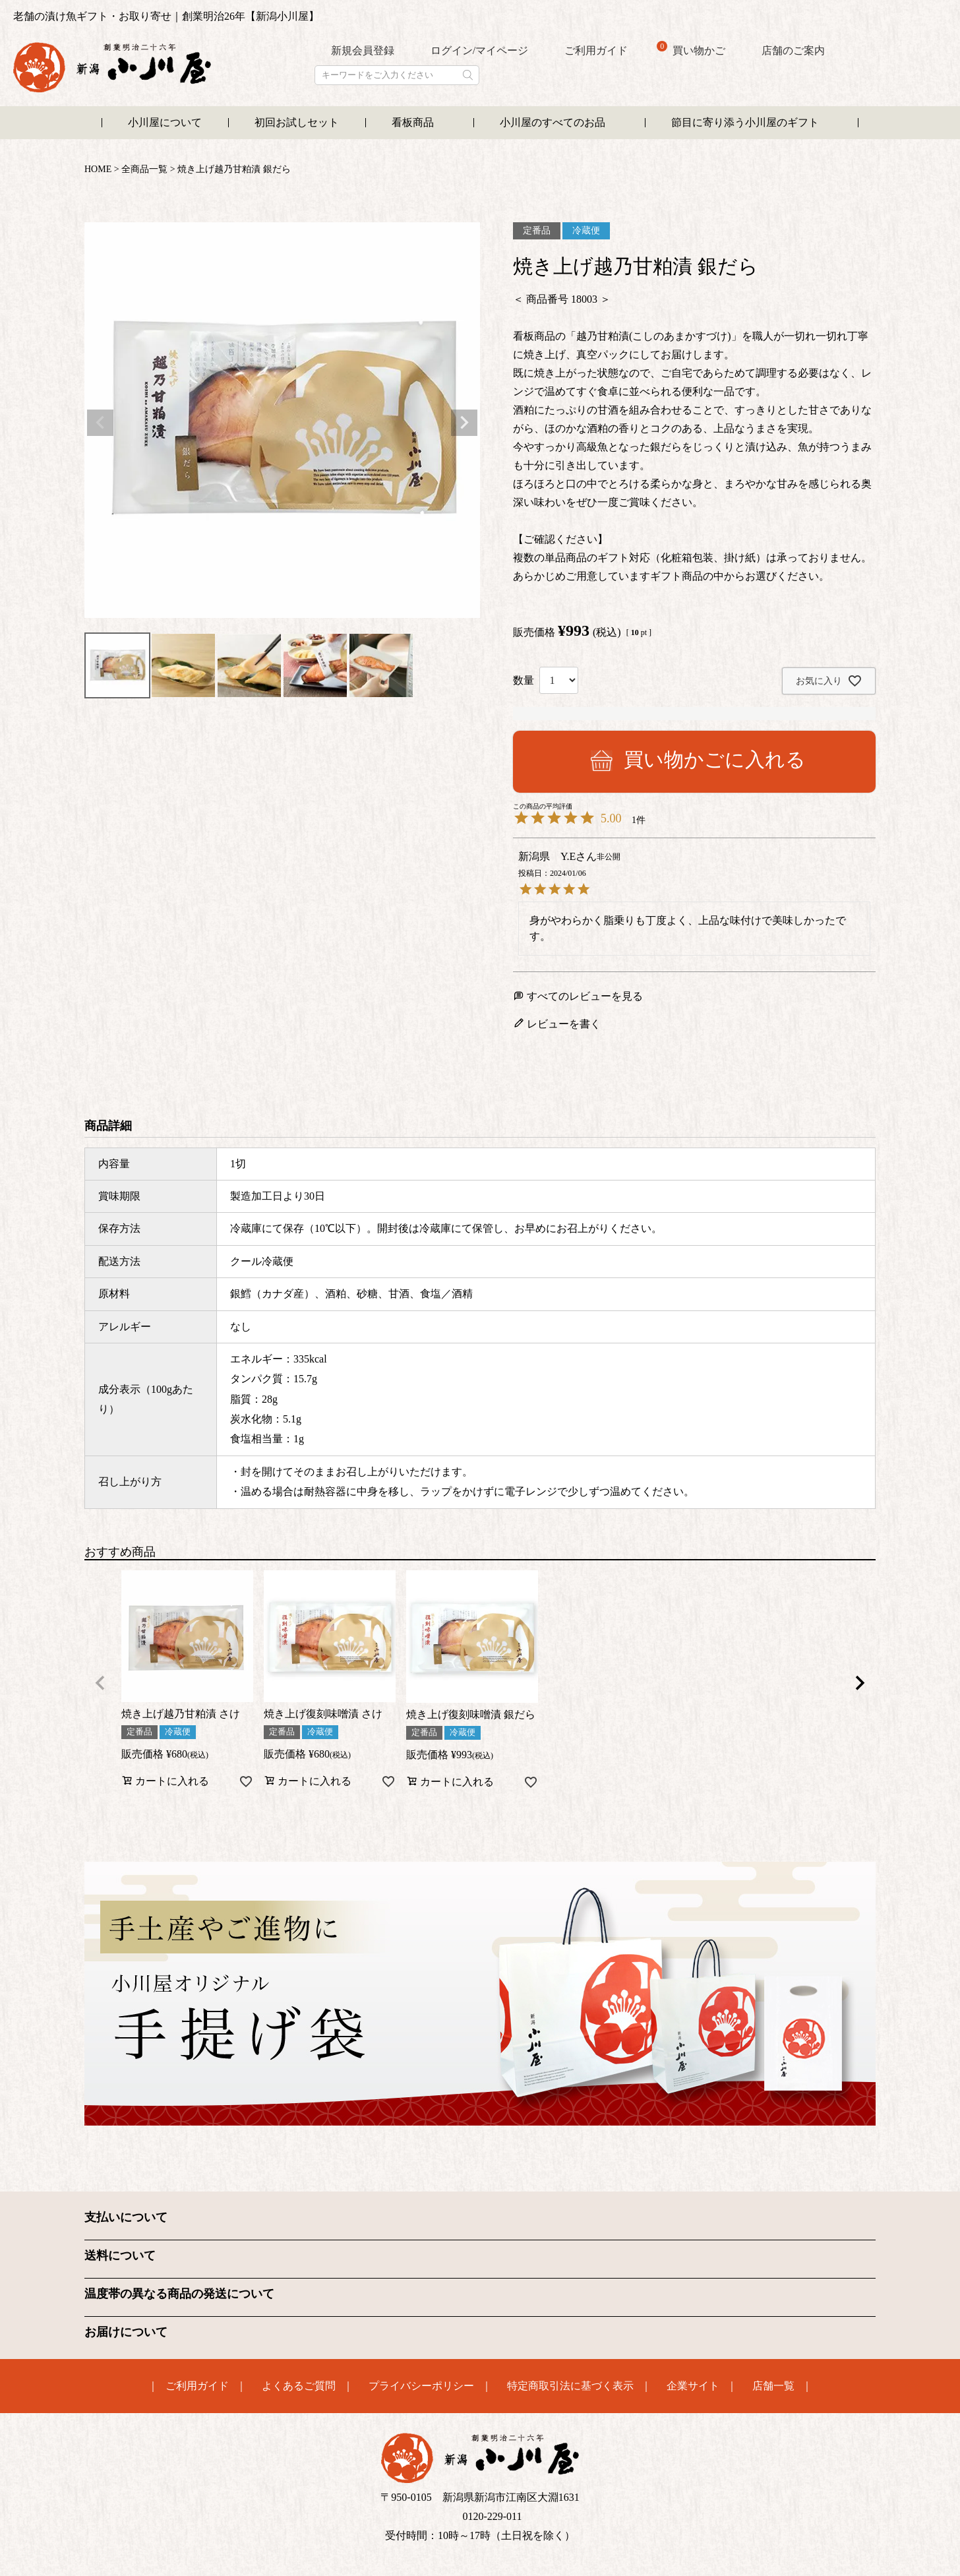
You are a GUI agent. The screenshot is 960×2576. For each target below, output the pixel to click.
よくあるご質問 (299, 2385)
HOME (97, 169)
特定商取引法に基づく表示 (570, 2385)
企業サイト (693, 2385)
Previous (100, 423)
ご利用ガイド (596, 50)
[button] (100, 1683)
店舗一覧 (773, 2385)
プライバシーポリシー (421, 2385)
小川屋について (165, 122)
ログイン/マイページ (479, 50)
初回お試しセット (297, 122)
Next (464, 423)
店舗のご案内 (793, 50)
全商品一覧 (144, 169)
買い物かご (691, 49)
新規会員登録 (362, 50)
